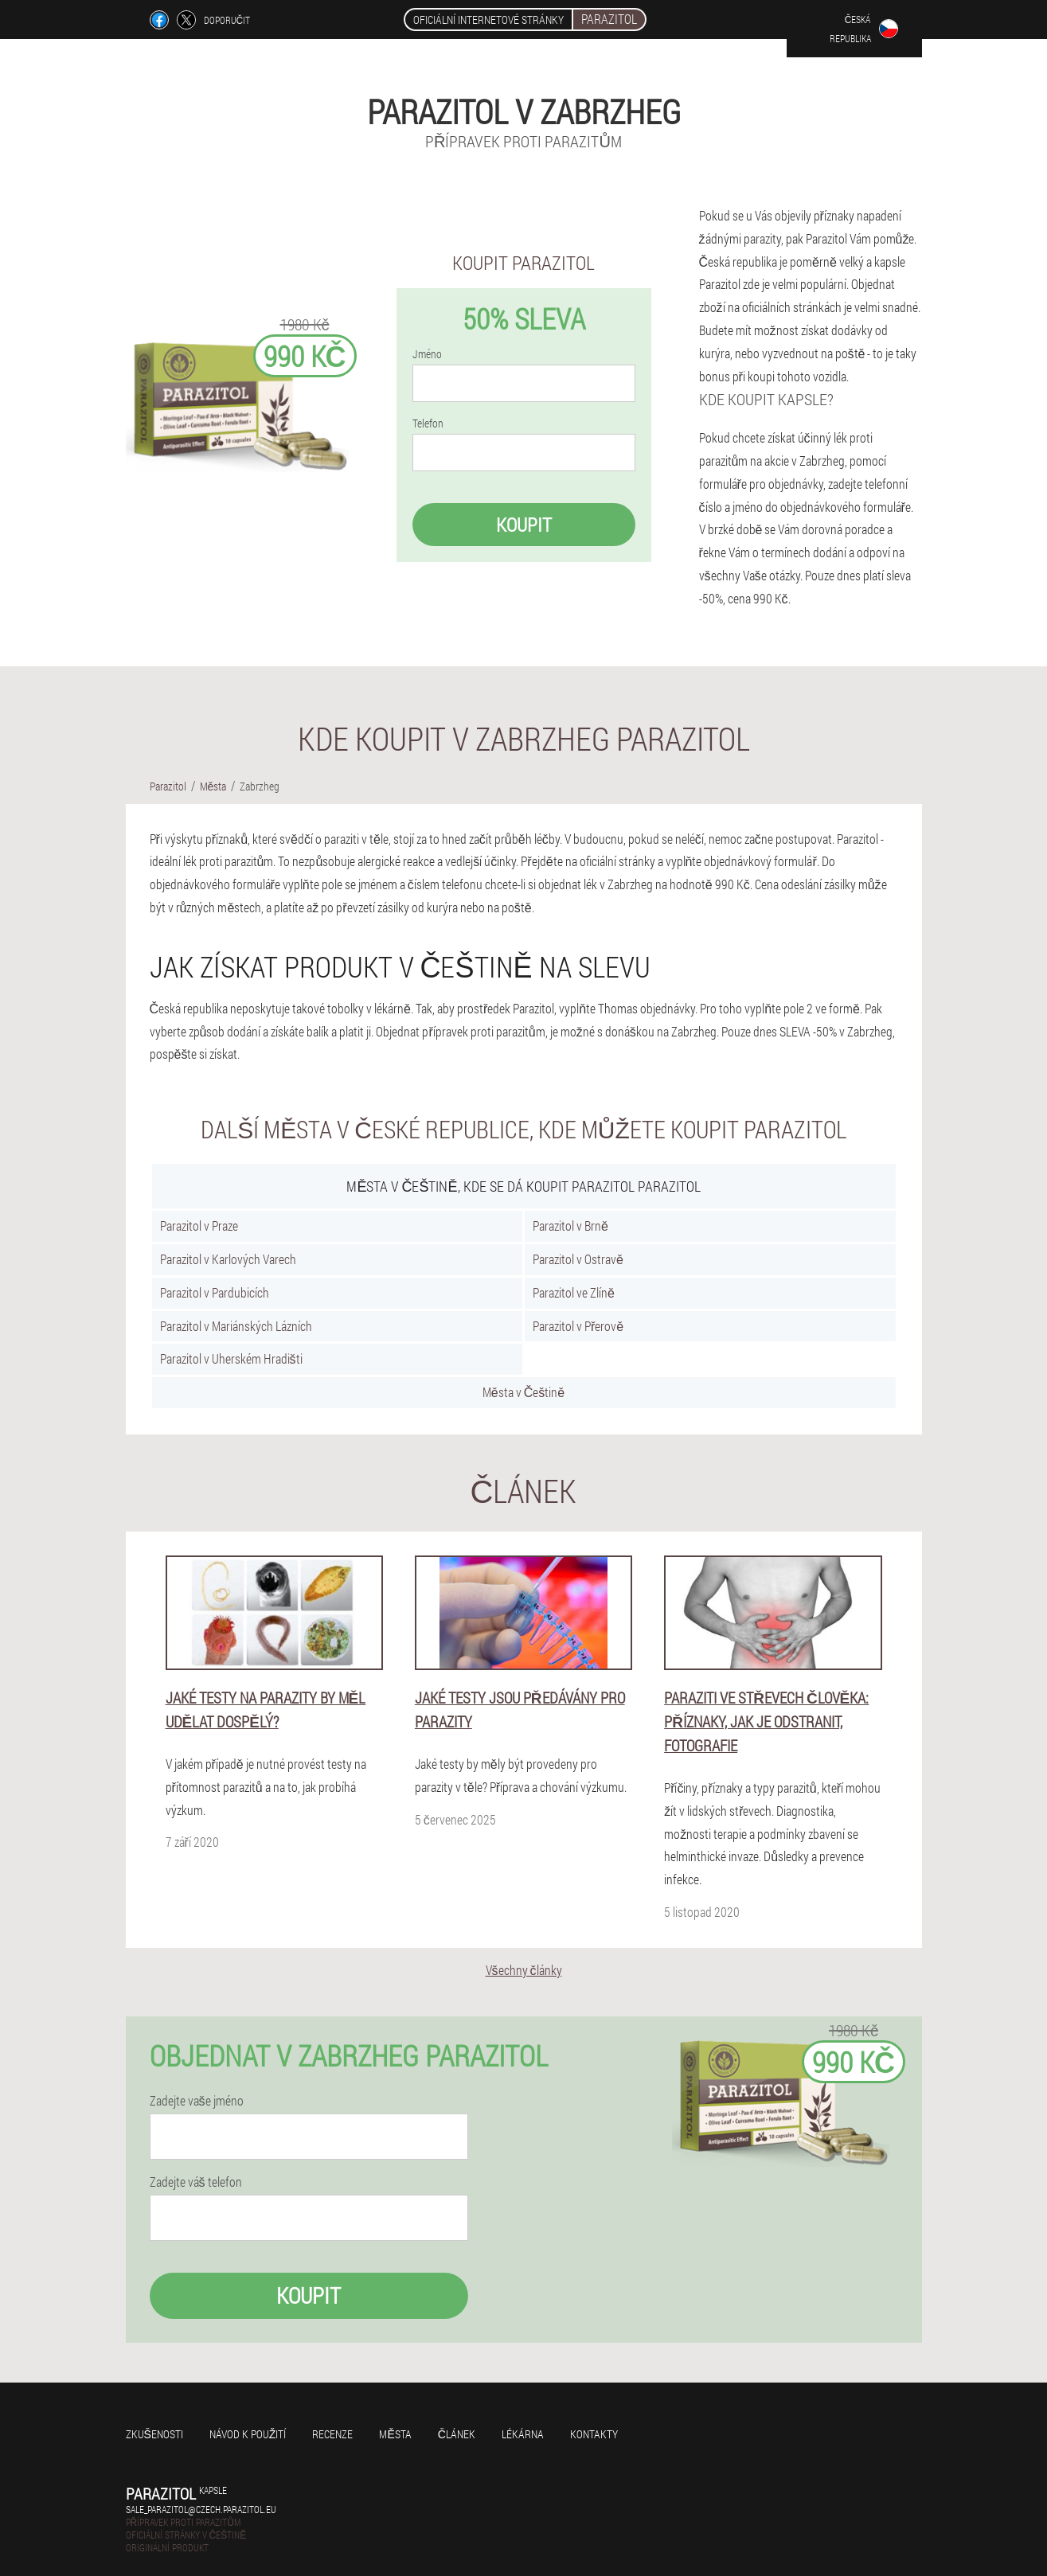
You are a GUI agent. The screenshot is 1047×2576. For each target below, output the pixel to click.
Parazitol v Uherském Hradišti (231, 1358)
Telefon (427, 423)
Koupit (524, 524)
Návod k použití (248, 2433)
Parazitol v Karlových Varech (228, 1259)
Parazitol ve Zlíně (574, 1292)
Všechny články (524, 1969)
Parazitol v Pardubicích (214, 1292)
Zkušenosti (154, 2433)
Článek (456, 2433)
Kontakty (594, 2433)
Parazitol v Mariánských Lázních (236, 1325)
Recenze (332, 2433)
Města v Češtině (523, 1392)
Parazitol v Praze (199, 1225)
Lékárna (523, 2433)
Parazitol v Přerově (578, 1325)
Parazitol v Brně (570, 1225)
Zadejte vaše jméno (197, 2100)
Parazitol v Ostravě (578, 1259)
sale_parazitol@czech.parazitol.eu (201, 2509)
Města (395, 2433)
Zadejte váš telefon (196, 2182)
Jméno (427, 354)
